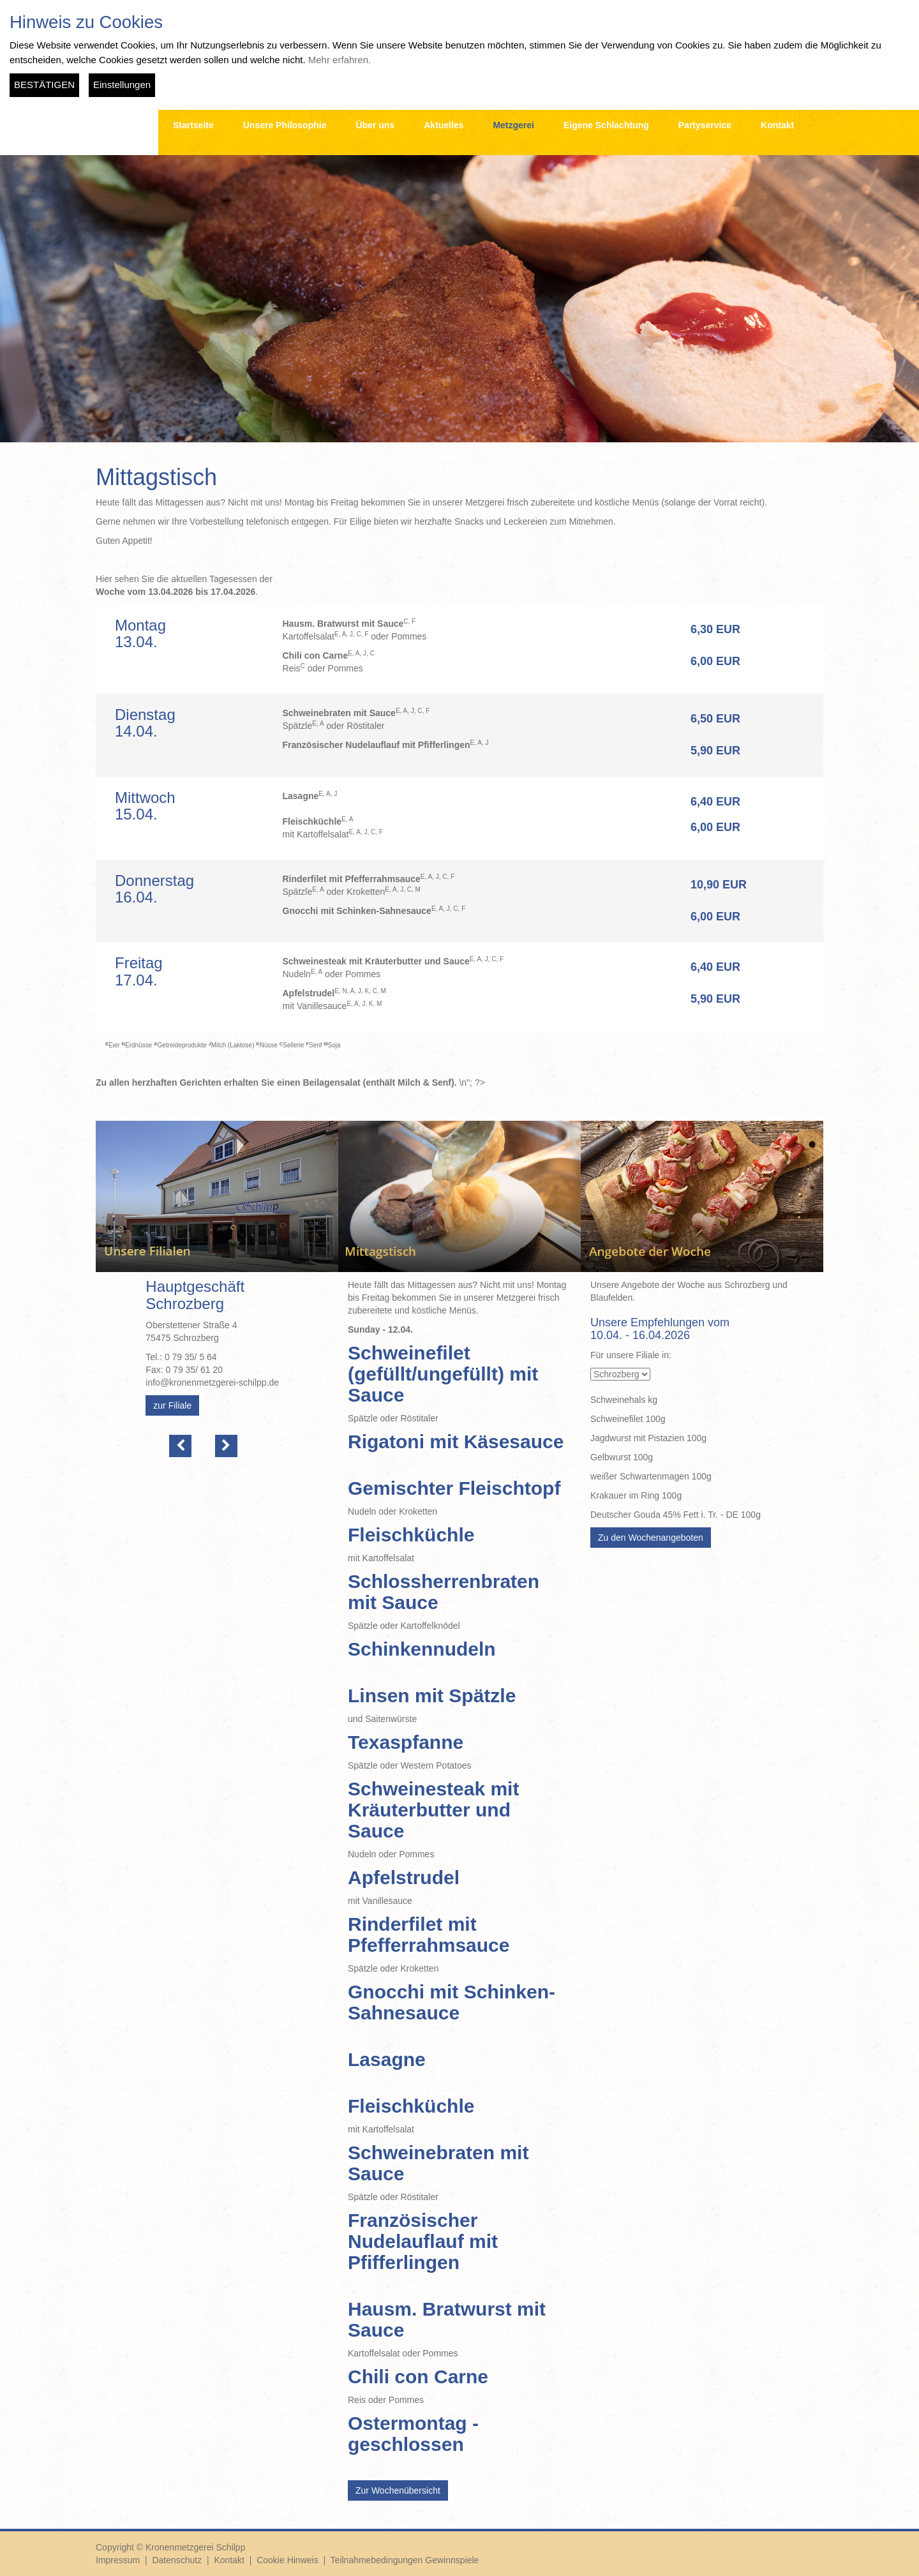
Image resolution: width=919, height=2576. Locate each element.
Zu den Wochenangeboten (650, 1537)
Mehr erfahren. (339, 59)
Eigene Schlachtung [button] (606, 125)
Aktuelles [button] (443, 125)
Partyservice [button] (704, 125)
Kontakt (229, 2560)
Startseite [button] (193, 125)
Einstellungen (122, 84)
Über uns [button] (374, 125)
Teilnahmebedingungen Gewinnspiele (405, 2560)
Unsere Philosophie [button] (285, 125)
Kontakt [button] (777, 125)
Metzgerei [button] (513, 125)
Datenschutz (177, 2560)
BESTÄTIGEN (44, 84)
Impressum (118, 2560)
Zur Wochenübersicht (397, 2490)
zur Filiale (172, 1405)
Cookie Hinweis (287, 2560)
